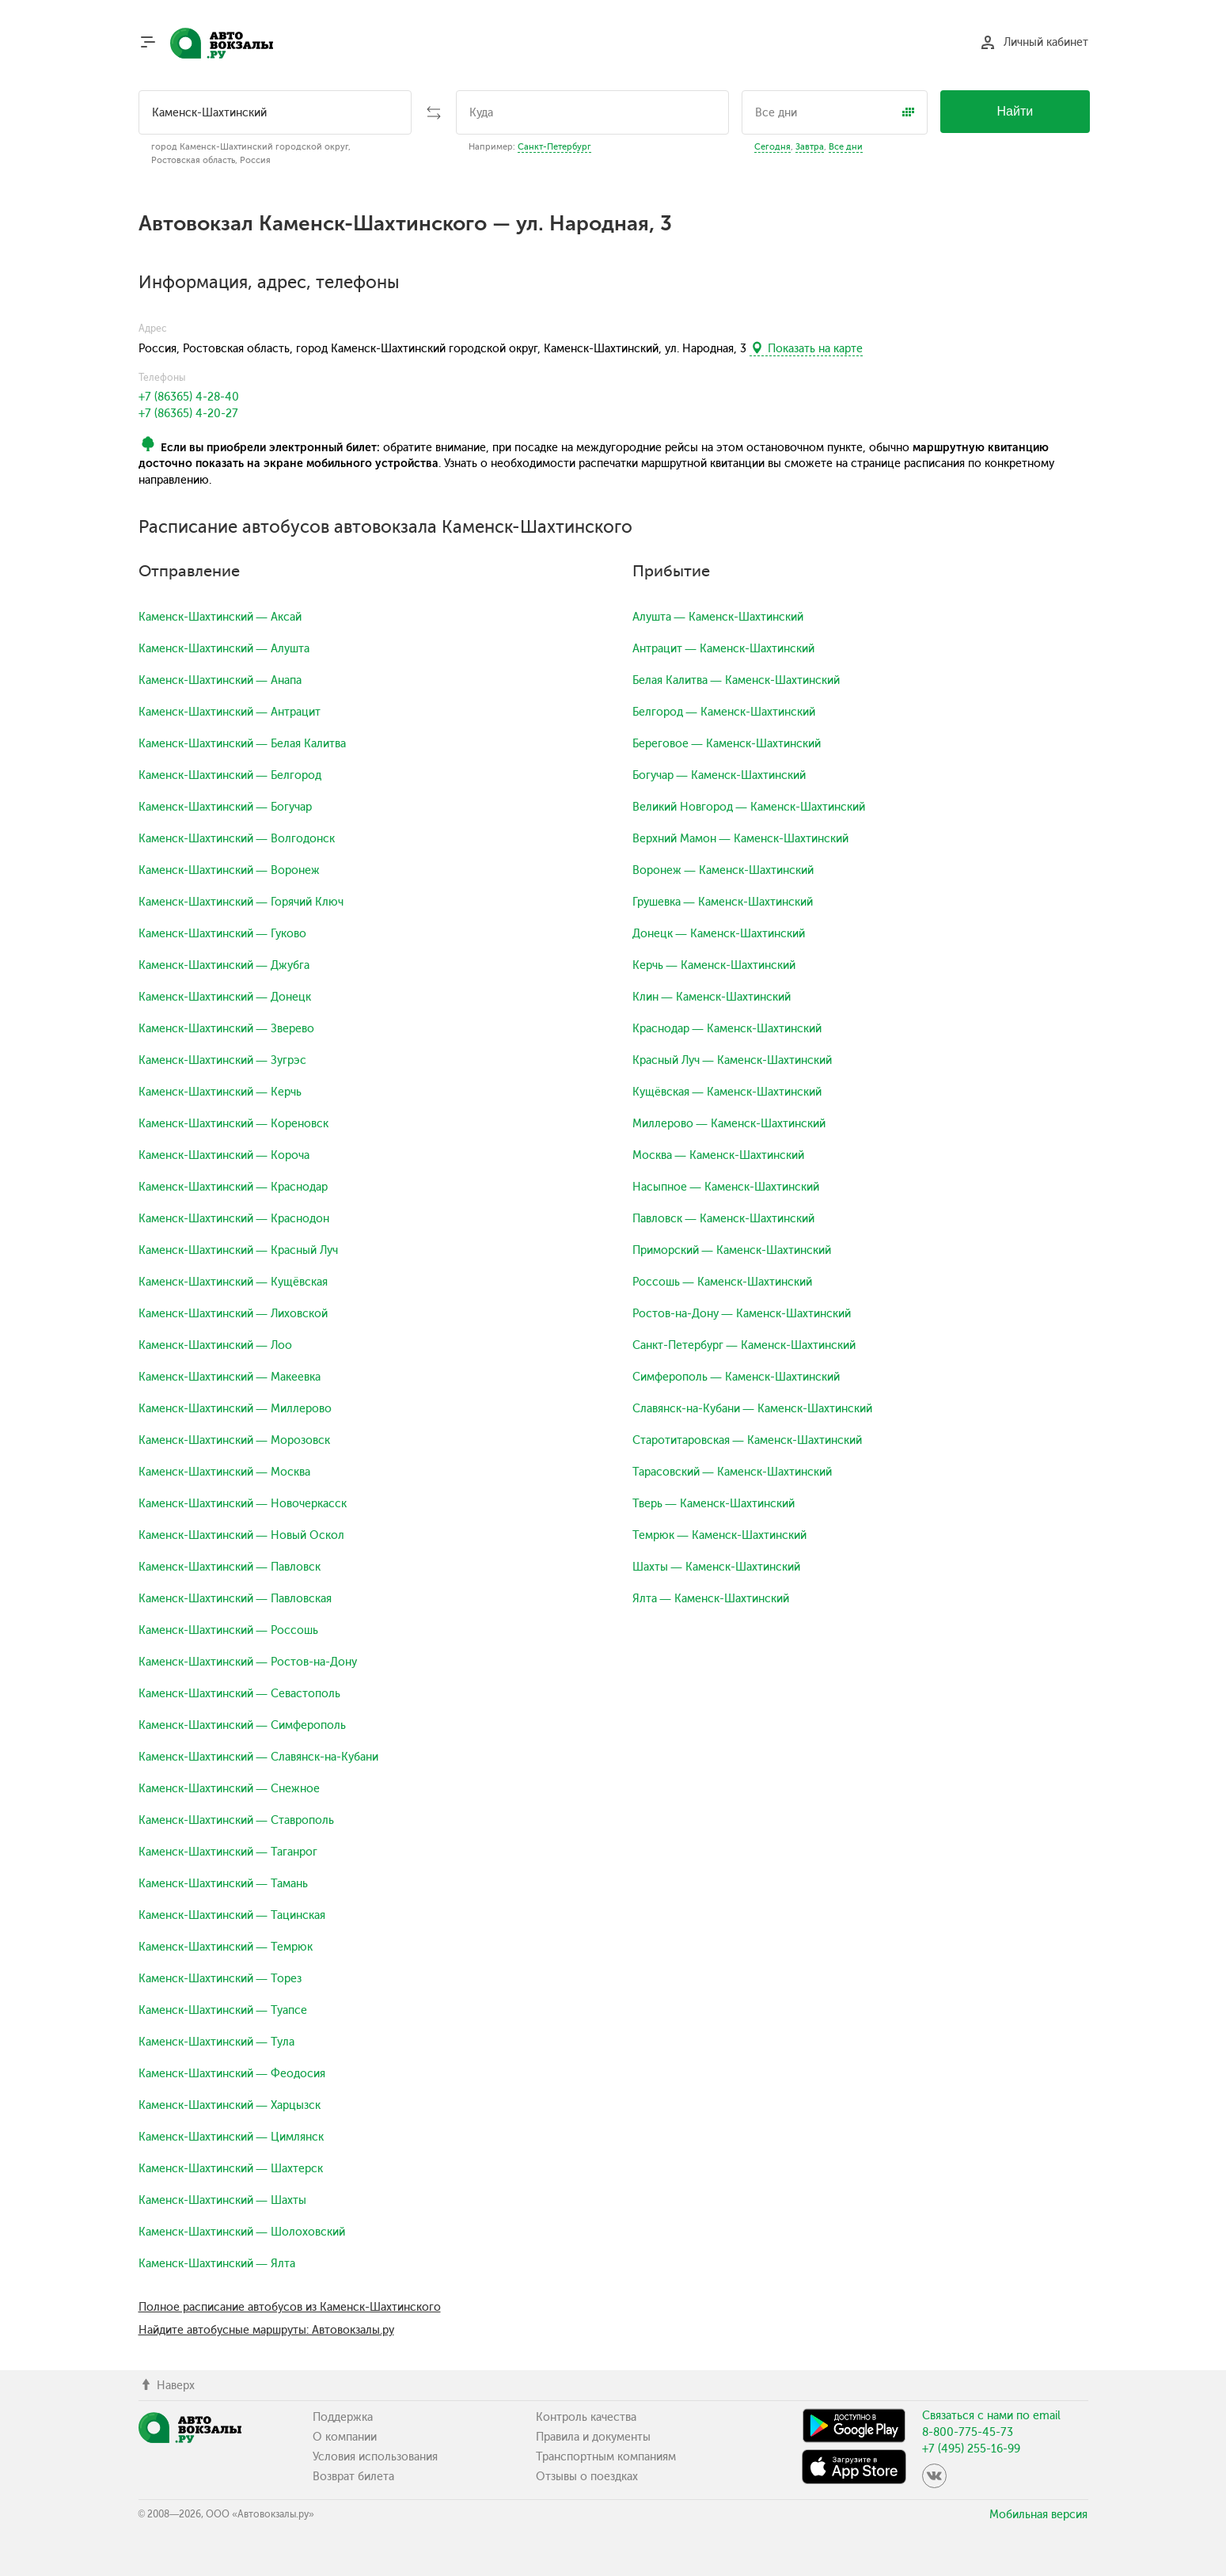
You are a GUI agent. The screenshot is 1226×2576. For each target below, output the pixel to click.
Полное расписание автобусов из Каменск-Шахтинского (290, 2307)
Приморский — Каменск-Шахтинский (731, 1250)
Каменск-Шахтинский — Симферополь (242, 1725)
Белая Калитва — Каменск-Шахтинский (736, 680)
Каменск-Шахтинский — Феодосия (232, 2073)
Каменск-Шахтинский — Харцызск (230, 2105)
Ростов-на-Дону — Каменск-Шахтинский (741, 1313)
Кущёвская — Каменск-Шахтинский (727, 1092)
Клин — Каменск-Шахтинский (711, 997)
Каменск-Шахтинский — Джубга (224, 965)
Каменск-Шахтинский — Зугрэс (222, 1060)
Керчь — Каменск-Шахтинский (713, 965)
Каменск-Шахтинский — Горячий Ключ (241, 902)
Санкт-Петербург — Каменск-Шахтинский (744, 1345)
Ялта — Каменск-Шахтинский (710, 1598)
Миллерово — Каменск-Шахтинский (729, 1123)
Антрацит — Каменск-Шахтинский (723, 648)
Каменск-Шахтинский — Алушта (224, 648)
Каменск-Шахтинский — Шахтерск (231, 2168)
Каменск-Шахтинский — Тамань (223, 1883)
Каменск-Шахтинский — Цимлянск (231, 2137)
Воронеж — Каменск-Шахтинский (723, 870)
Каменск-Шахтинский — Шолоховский (242, 2232)
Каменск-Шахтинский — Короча (224, 1155)
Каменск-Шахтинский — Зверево (226, 1028)
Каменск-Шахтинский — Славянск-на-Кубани (258, 1757)
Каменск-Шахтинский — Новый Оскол (241, 1535)
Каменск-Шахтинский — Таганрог (228, 1852)
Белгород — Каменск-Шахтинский (723, 712)
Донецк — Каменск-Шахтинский (718, 933)
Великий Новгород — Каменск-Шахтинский (748, 807)
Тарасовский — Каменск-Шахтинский (732, 1472)
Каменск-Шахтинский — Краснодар (233, 1187)
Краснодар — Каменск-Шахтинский (727, 1028)
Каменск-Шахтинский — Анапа (220, 680)
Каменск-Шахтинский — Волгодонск (237, 838)
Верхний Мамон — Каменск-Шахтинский (740, 838)
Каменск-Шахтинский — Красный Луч (238, 1250)
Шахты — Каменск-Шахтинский (716, 1567)
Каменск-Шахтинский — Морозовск (234, 1440)
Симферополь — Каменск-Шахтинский (736, 1377)
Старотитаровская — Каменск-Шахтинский (747, 1440)
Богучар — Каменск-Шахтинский (719, 775)
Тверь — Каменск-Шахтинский (713, 1503)
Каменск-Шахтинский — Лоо (215, 1345)
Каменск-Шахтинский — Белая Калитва (242, 743)
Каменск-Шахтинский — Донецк (225, 997)
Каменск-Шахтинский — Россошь (228, 1630)
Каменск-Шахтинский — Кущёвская (233, 1282)
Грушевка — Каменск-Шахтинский (722, 902)
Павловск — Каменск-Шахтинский (723, 1218)
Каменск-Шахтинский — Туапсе (223, 2010)
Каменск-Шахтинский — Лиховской (233, 1313)
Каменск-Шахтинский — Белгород (230, 775)
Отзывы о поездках (587, 2476)
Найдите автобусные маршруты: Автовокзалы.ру (266, 2330)
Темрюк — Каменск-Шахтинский (719, 1535)
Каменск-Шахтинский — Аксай (220, 617)
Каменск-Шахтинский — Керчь (220, 1092)
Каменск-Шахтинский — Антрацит (230, 712)
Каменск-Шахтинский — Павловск (230, 1567)
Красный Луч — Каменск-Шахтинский (732, 1060)
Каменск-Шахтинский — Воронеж (229, 870)
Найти (1015, 111)
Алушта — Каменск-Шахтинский (717, 617)
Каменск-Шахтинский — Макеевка (230, 1377)
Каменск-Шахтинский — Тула (216, 2042)
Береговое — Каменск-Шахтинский (726, 743)
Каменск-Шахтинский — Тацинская (232, 1915)
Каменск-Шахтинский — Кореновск (233, 1123)
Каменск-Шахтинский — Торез (220, 1978)
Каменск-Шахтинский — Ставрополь (236, 1820)
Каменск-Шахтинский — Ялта (217, 2263)
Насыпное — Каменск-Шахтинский (725, 1187)
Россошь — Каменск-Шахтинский (722, 1282)
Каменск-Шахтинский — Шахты (222, 2200)
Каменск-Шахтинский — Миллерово (235, 1408)
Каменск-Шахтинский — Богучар (225, 807)
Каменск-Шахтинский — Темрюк (226, 1947)
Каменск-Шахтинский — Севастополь (239, 1693)
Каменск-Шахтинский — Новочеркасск (243, 1503)
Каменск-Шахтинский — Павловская (235, 1598)
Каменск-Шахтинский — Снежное (229, 1788)
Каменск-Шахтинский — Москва (224, 1472)
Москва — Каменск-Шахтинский (718, 1155)
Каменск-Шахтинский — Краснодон (234, 1218)
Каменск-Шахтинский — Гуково (222, 933)
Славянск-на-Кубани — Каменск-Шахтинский (752, 1408)
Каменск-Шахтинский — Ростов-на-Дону (248, 1662)
